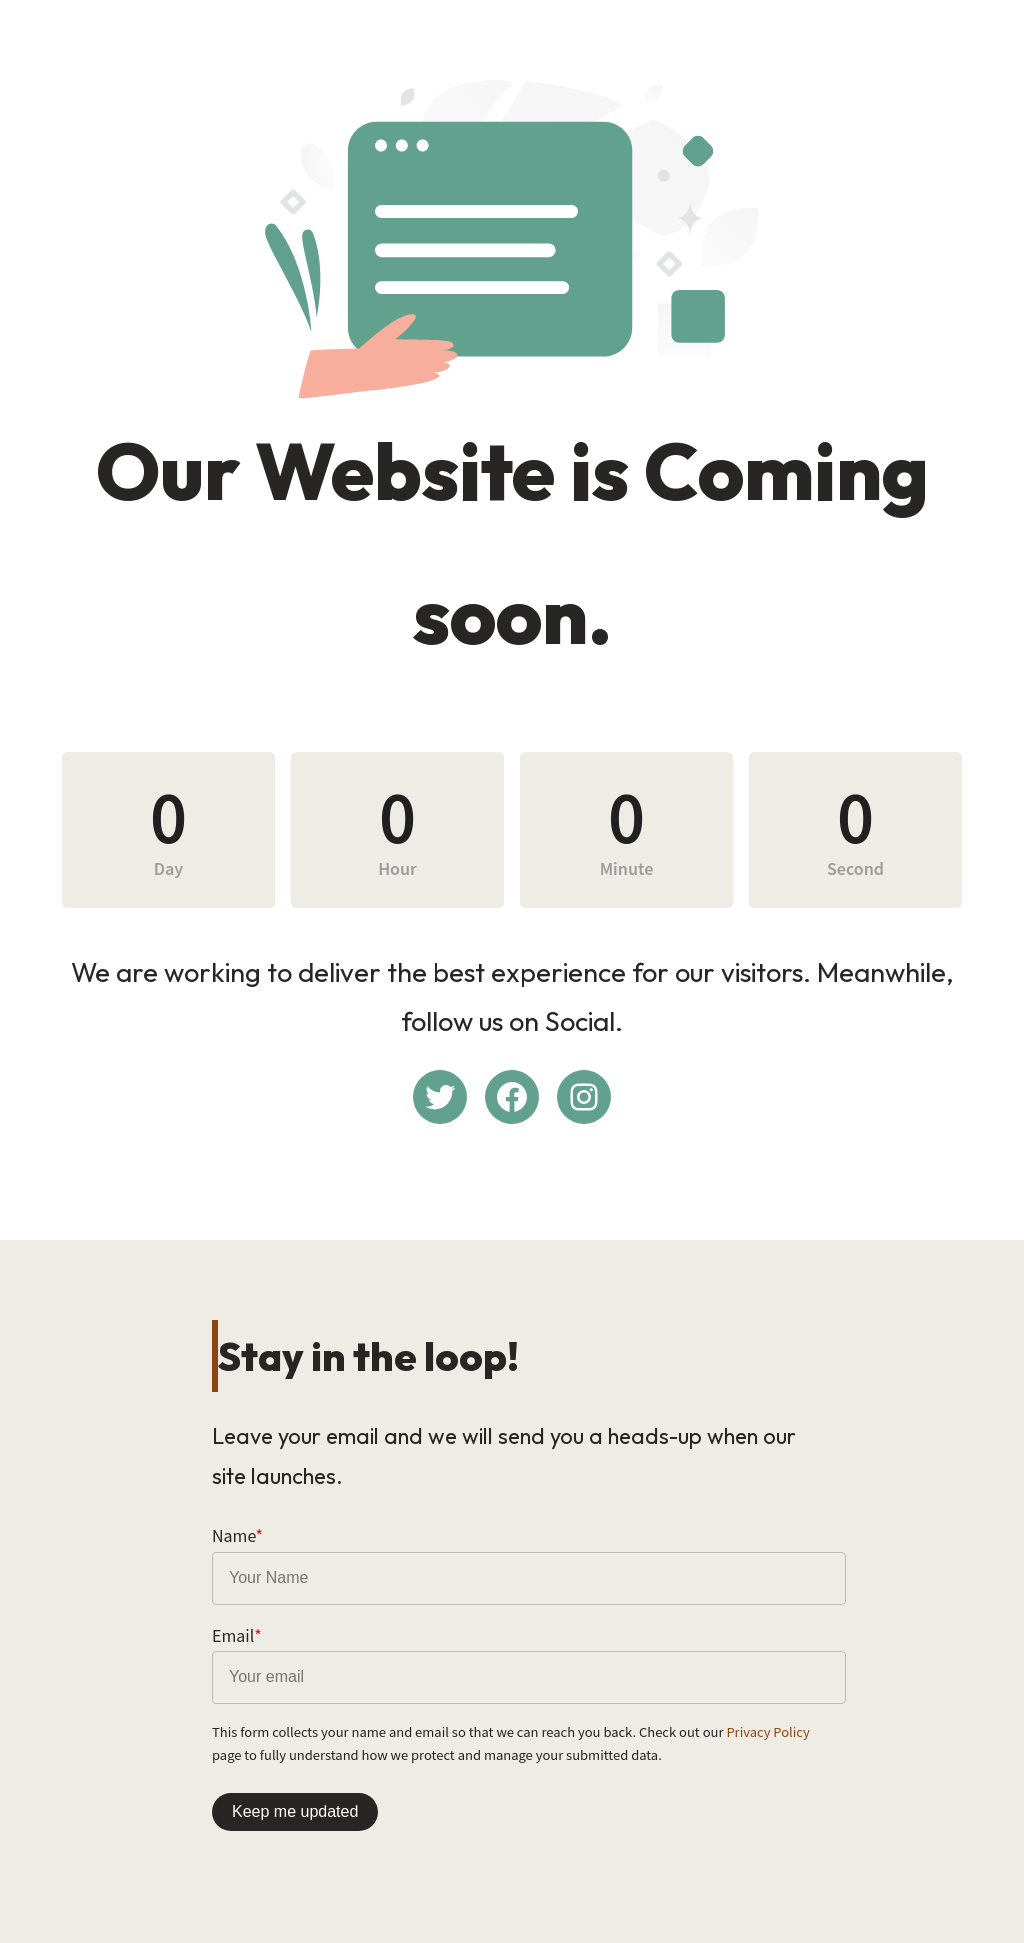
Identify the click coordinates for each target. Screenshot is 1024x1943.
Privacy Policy (767, 1731)
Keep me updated (295, 1811)
